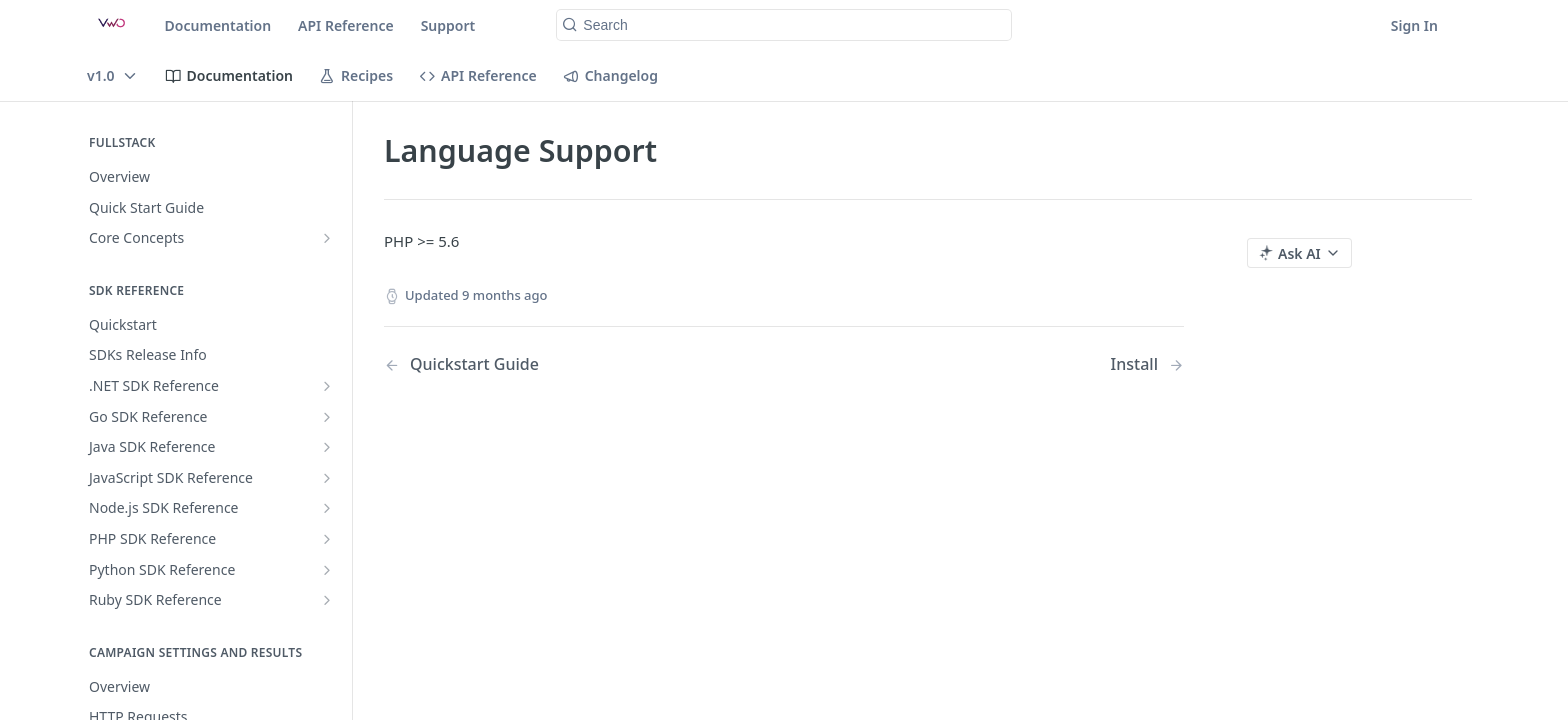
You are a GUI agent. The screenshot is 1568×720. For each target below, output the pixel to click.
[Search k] (783, 25)
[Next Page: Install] (1147, 364)
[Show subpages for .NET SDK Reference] (327, 386)
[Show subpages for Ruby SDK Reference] (327, 600)
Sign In (1414, 25)
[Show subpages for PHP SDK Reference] (327, 539)
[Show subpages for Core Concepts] (327, 238)
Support (448, 25)
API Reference (346, 25)
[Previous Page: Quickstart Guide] (555, 364)
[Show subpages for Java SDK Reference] (327, 447)
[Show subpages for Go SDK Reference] (327, 417)
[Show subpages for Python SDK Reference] (327, 570)
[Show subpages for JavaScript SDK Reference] (327, 478)
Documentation (218, 25)
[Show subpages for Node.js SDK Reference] (327, 508)
